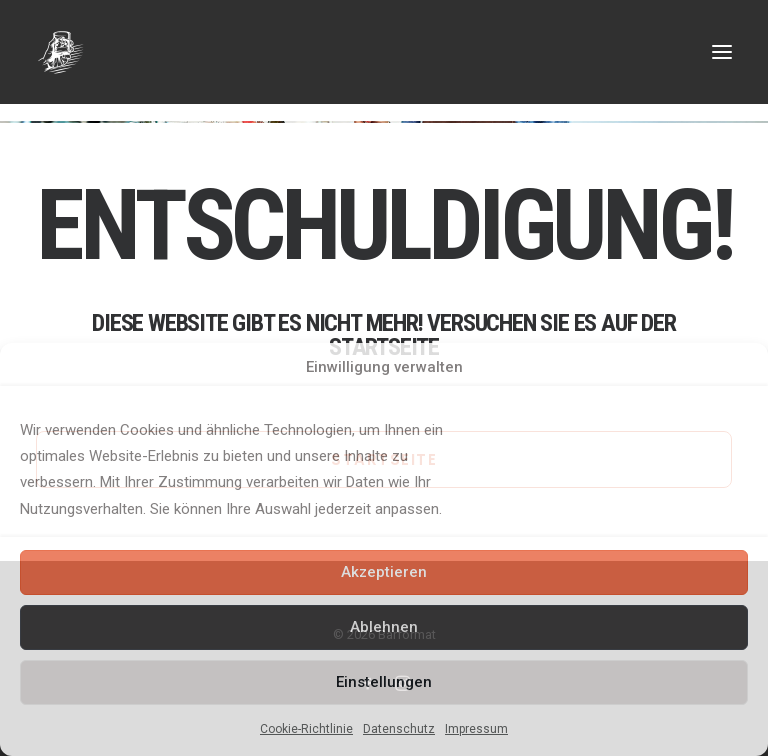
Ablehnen (384, 627)
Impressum (476, 729)
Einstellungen (384, 682)
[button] (722, 52)
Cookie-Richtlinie (306, 729)
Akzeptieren (384, 572)
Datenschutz (399, 729)
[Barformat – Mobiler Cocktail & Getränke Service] (384, 52)
